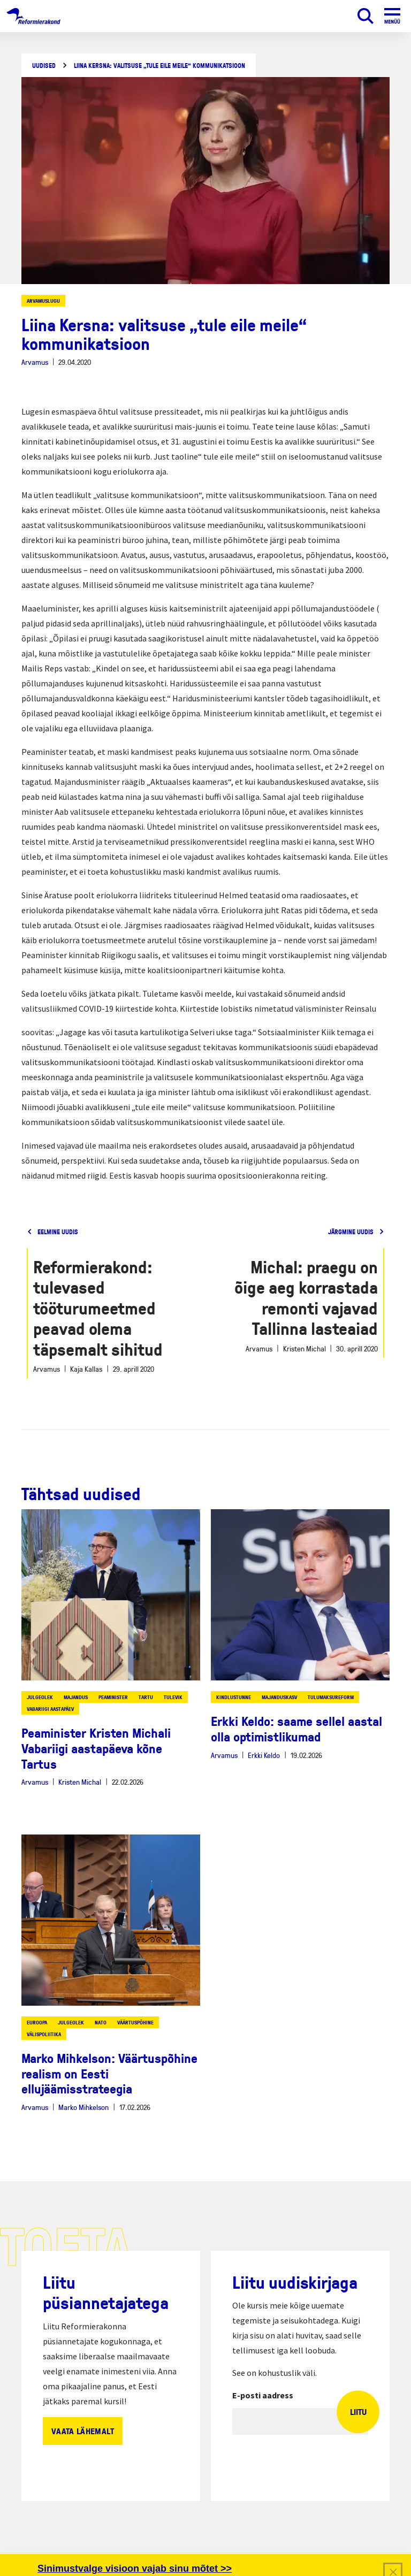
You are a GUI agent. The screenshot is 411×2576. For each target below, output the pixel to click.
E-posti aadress (262, 2395)
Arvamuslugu (43, 300)
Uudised (44, 65)
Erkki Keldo (264, 1755)
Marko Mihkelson (83, 2107)
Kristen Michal (79, 1782)
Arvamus (34, 362)
